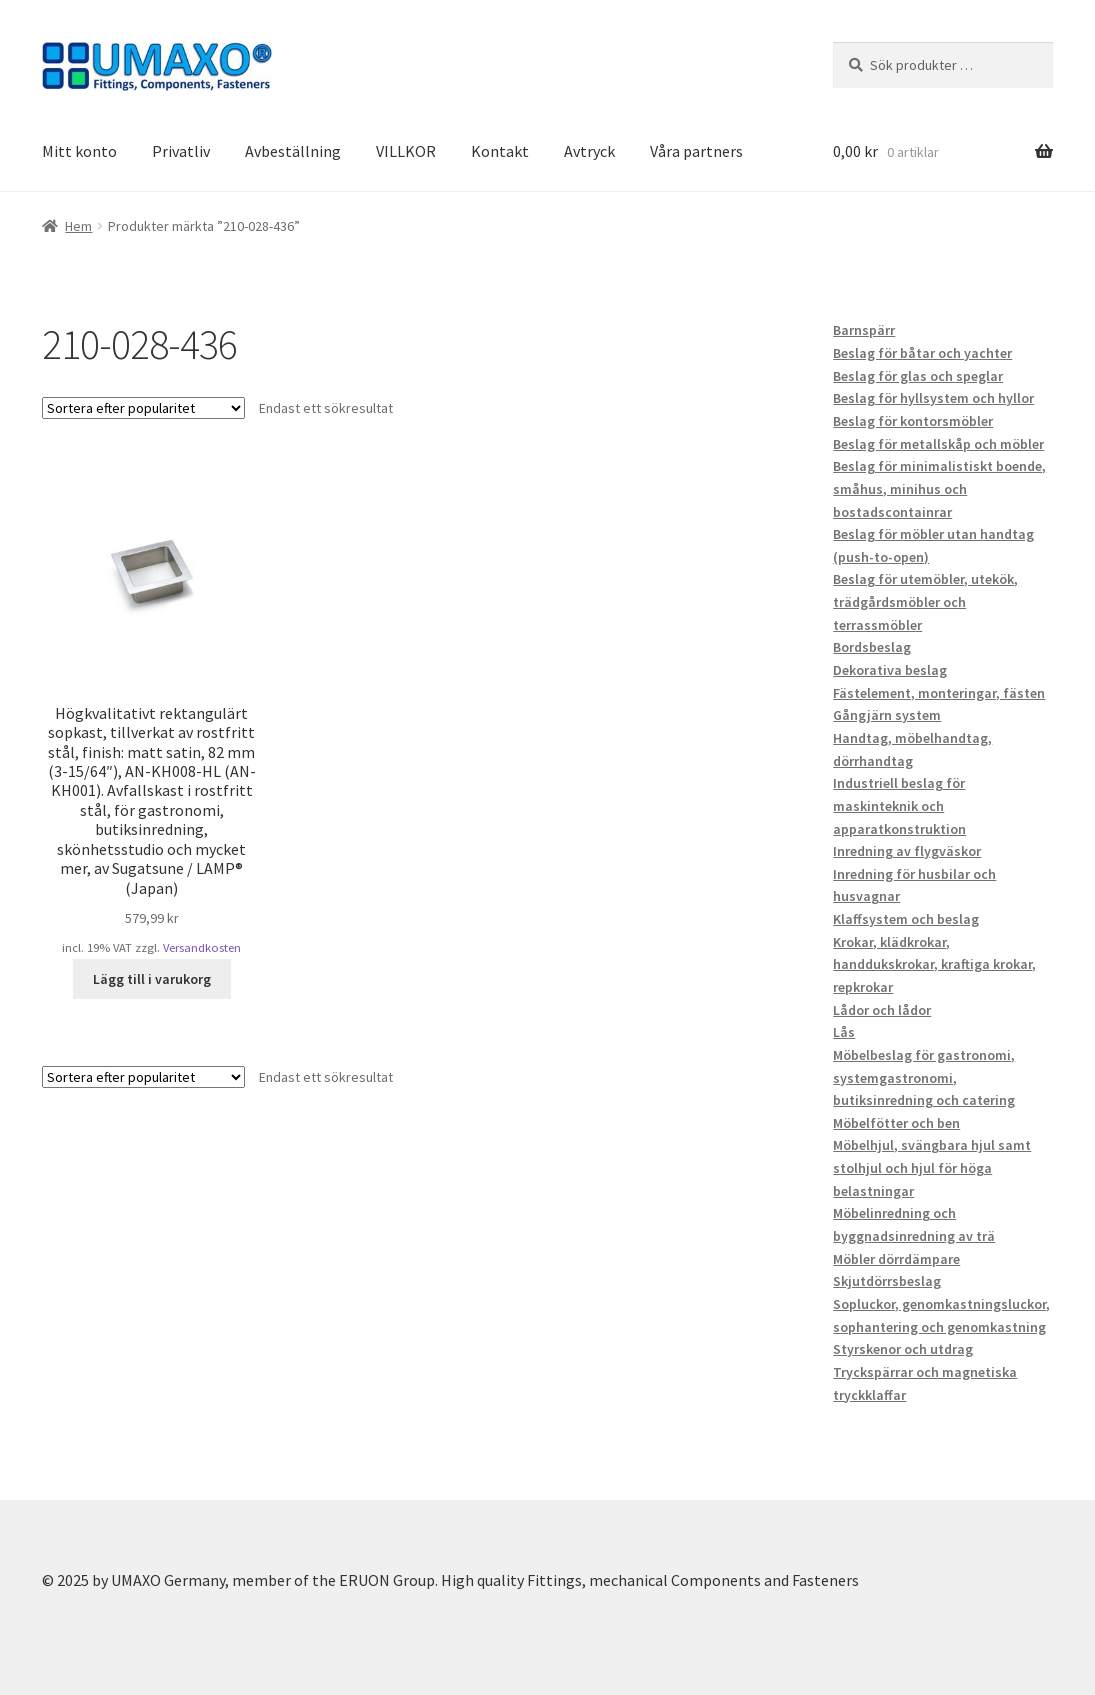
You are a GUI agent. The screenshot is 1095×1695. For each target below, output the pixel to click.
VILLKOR (406, 151)
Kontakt (500, 151)
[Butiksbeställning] (143, 408)
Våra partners (696, 151)
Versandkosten (202, 947)
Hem (78, 226)
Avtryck (589, 151)
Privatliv (181, 151)
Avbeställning (293, 151)
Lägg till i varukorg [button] (152, 979)
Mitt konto (79, 151)
